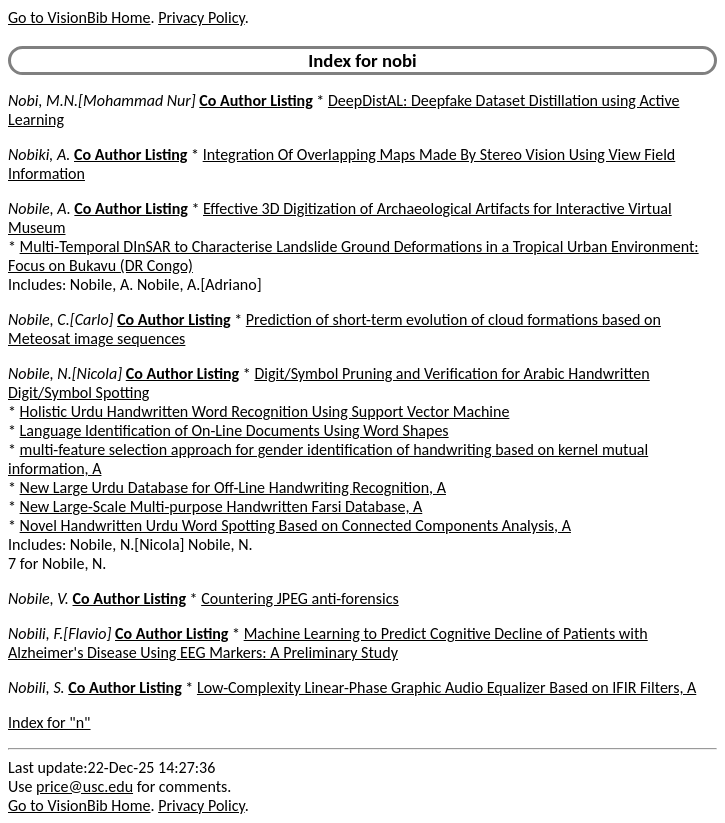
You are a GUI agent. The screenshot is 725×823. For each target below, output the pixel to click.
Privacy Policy (201, 17)
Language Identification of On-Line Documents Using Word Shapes (234, 430)
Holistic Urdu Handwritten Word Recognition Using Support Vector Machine (265, 411)
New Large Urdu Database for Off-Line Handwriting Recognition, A (233, 487)
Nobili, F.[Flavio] (59, 633)
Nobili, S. (36, 687)
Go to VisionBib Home (79, 17)
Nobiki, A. (39, 154)
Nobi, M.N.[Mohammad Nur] (102, 100)
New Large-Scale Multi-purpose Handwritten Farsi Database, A (221, 506)
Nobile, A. (39, 208)
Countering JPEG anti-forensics (300, 598)
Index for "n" (49, 722)
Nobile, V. (38, 598)
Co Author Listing (255, 100)
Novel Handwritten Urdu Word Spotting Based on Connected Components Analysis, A (295, 525)
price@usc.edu (84, 786)
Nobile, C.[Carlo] (61, 319)
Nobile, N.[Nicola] (65, 373)
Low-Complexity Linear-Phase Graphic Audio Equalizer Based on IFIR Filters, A (446, 687)
